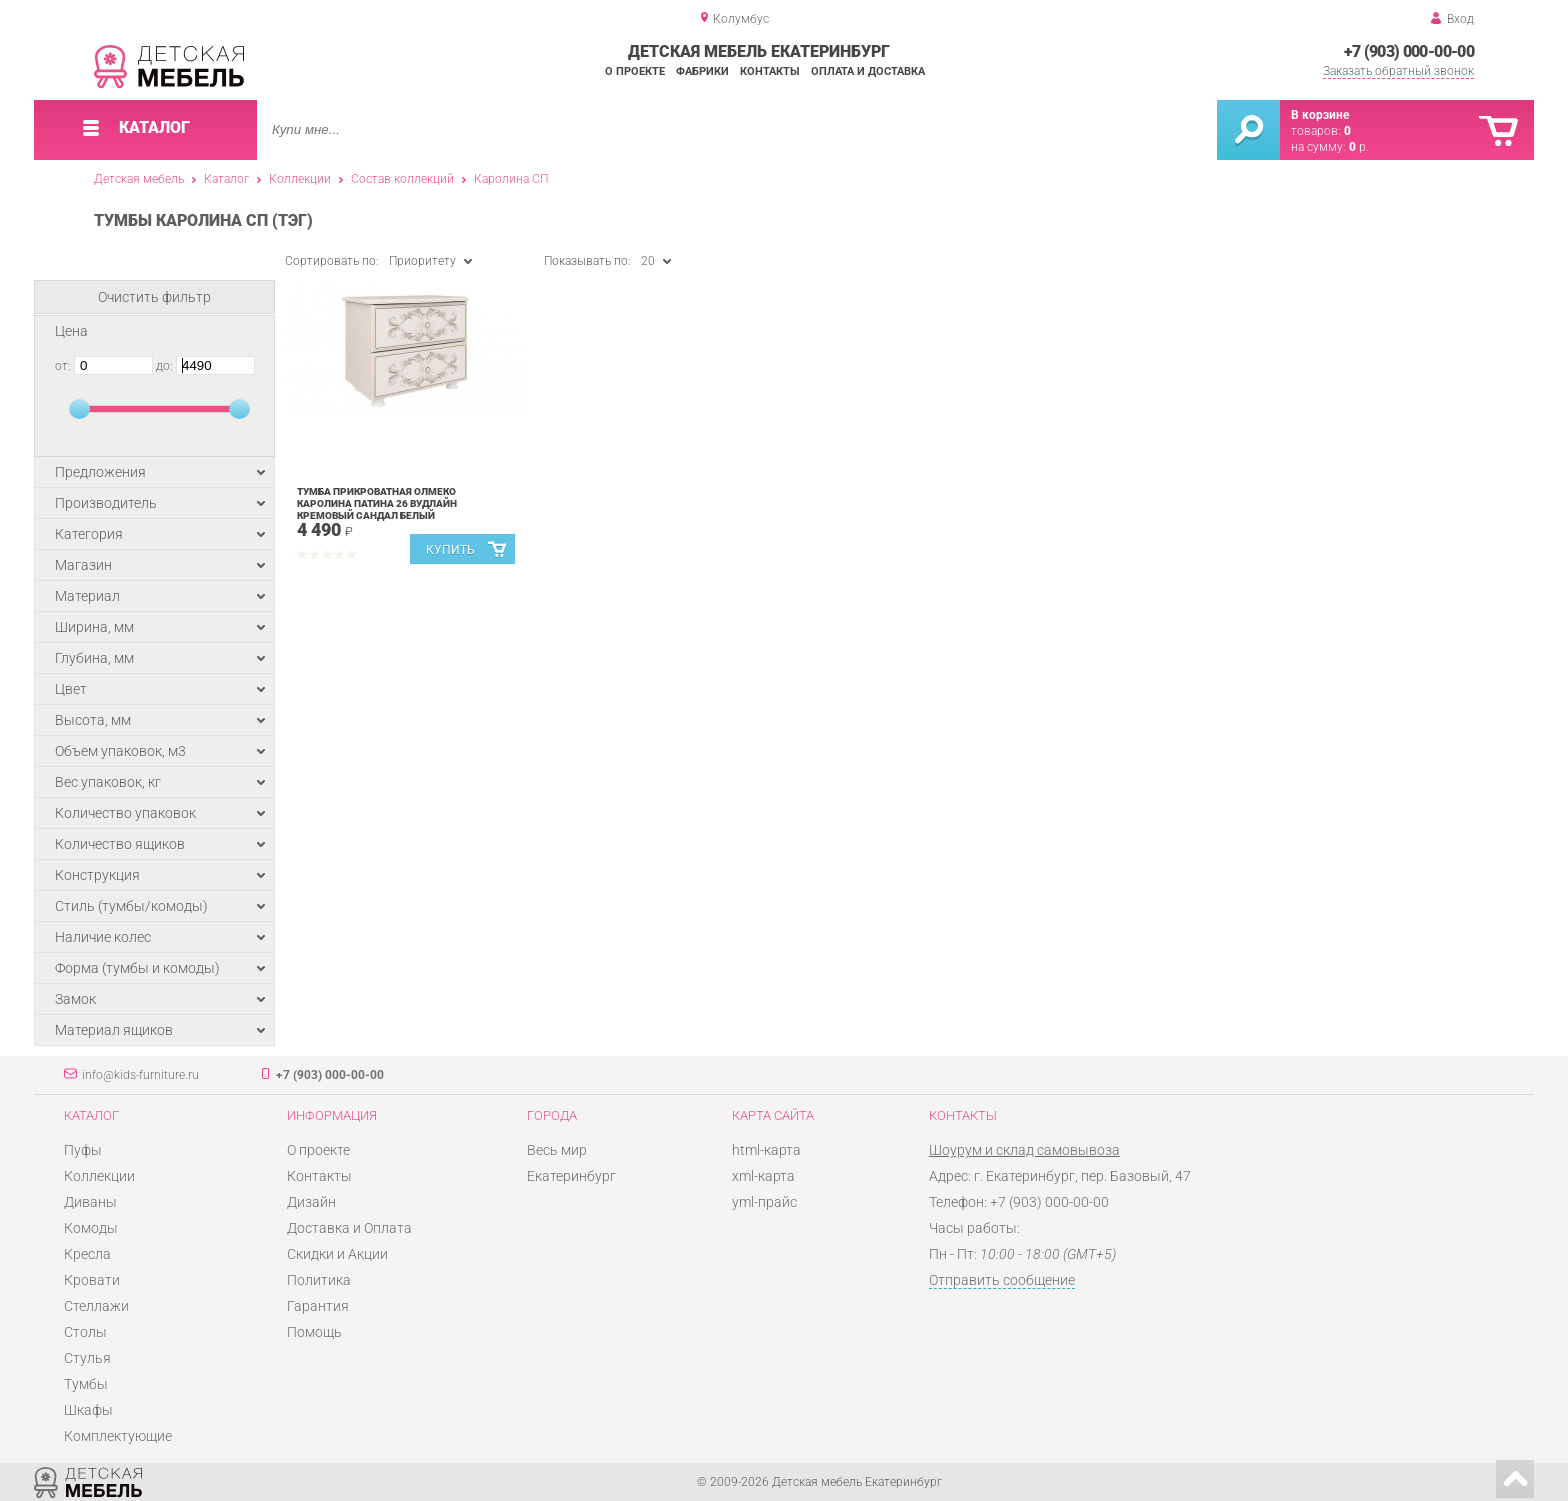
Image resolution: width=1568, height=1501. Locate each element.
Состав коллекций (402, 179)
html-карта (766, 1150)
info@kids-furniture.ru (140, 1075)
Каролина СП (511, 179)
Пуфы (83, 1150)
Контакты (770, 71)
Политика (319, 1280)
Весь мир (557, 1150)
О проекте (635, 71)
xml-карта (763, 1176)
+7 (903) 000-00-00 (1409, 51)
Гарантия (318, 1306)
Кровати (92, 1280)
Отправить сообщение (1002, 1280)
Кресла (87, 1254)
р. (1359, 147)
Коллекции (300, 179)
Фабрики (702, 71)
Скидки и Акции (337, 1254)
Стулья (87, 1358)
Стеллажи (96, 1306)
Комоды (91, 1228)
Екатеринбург (571, 1176)
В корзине (1320, 115)
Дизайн (311, 1202)
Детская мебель (139, 179)
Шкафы (88, 1410)
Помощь (314, 1332)
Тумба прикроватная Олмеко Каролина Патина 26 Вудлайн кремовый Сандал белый (377, 503)
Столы (85, 1332)
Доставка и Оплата (349, 1228)
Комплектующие (118, 1436)
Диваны (90, 1202)
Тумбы (86, 1384)
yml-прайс (764, 1202)
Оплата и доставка (868, 71)
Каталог (226, 179)
